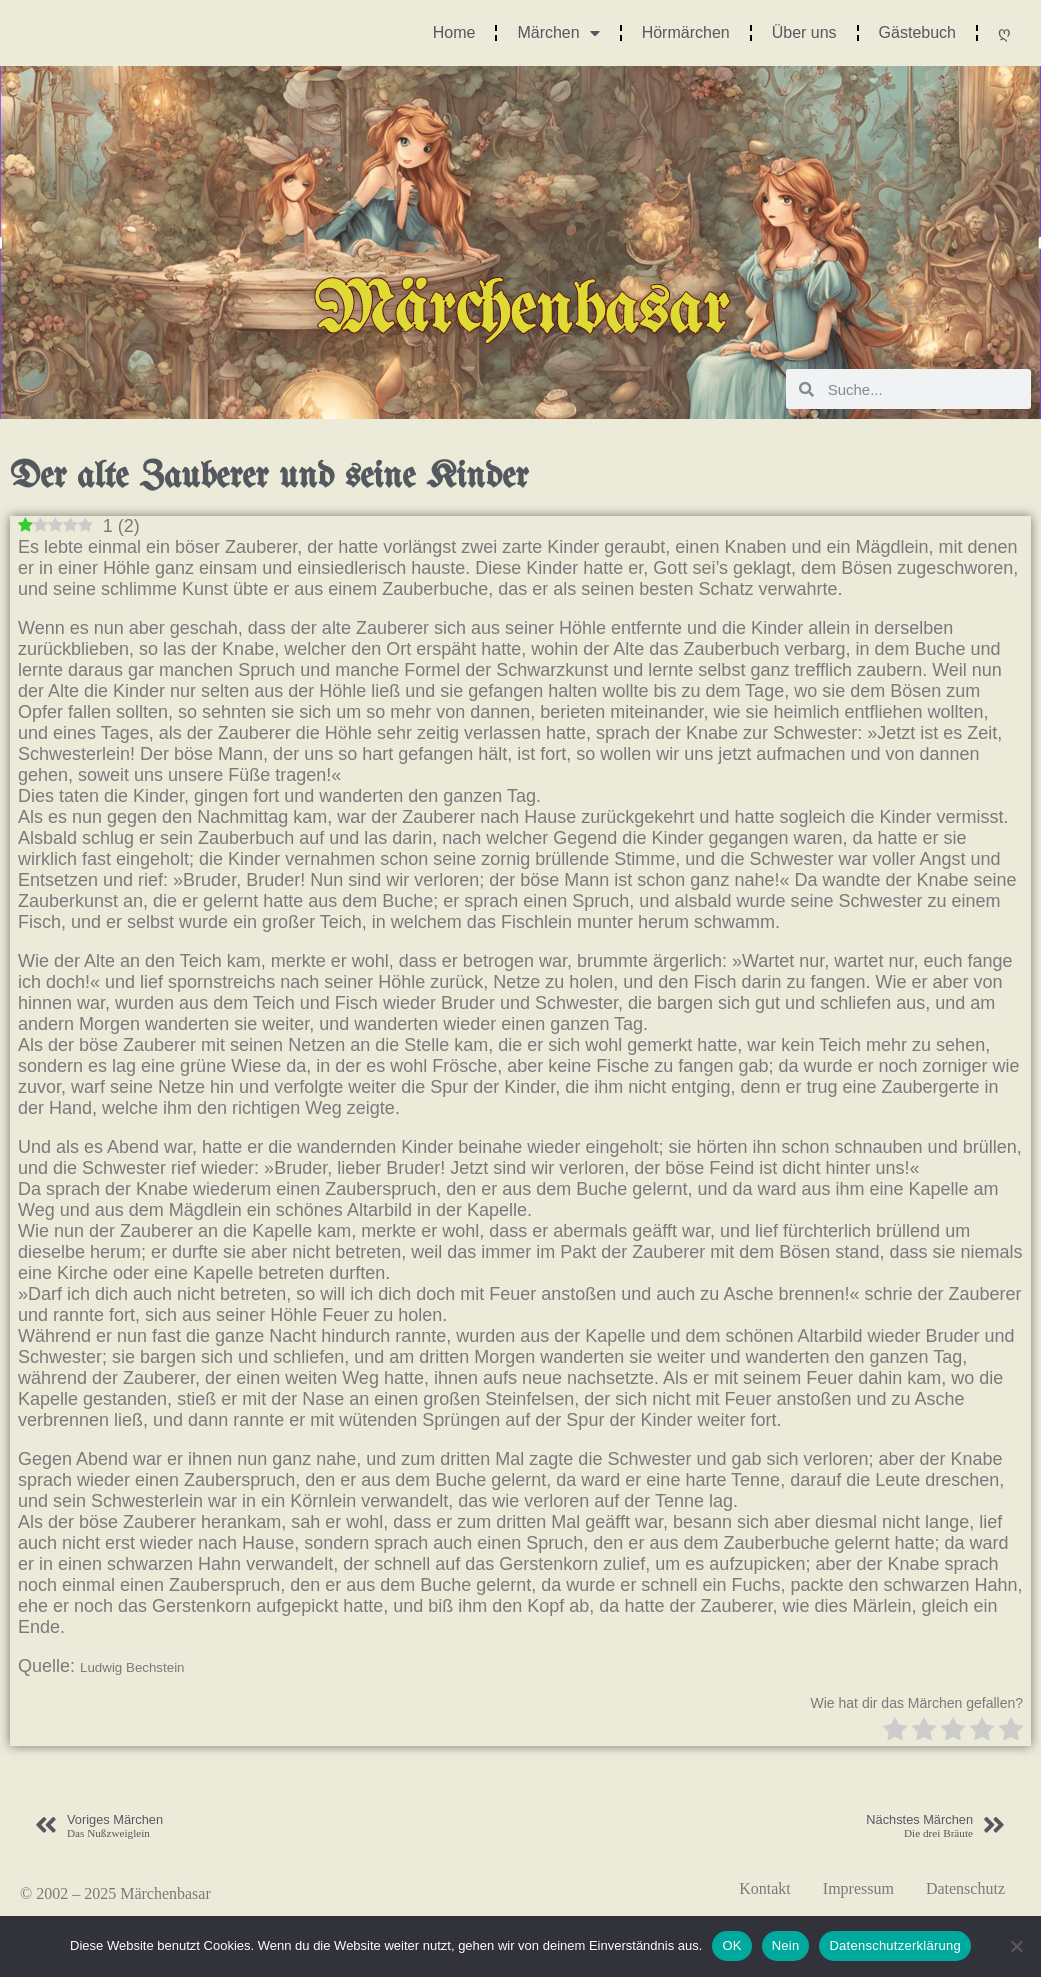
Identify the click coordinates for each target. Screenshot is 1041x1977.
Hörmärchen (686, 32)
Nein (786, 1945)
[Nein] (1016, 1946)
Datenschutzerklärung (894, 1945)
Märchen (558, 33)
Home (454, 32)
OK (731, 1945)
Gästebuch (917, 32)
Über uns (804, 32)
